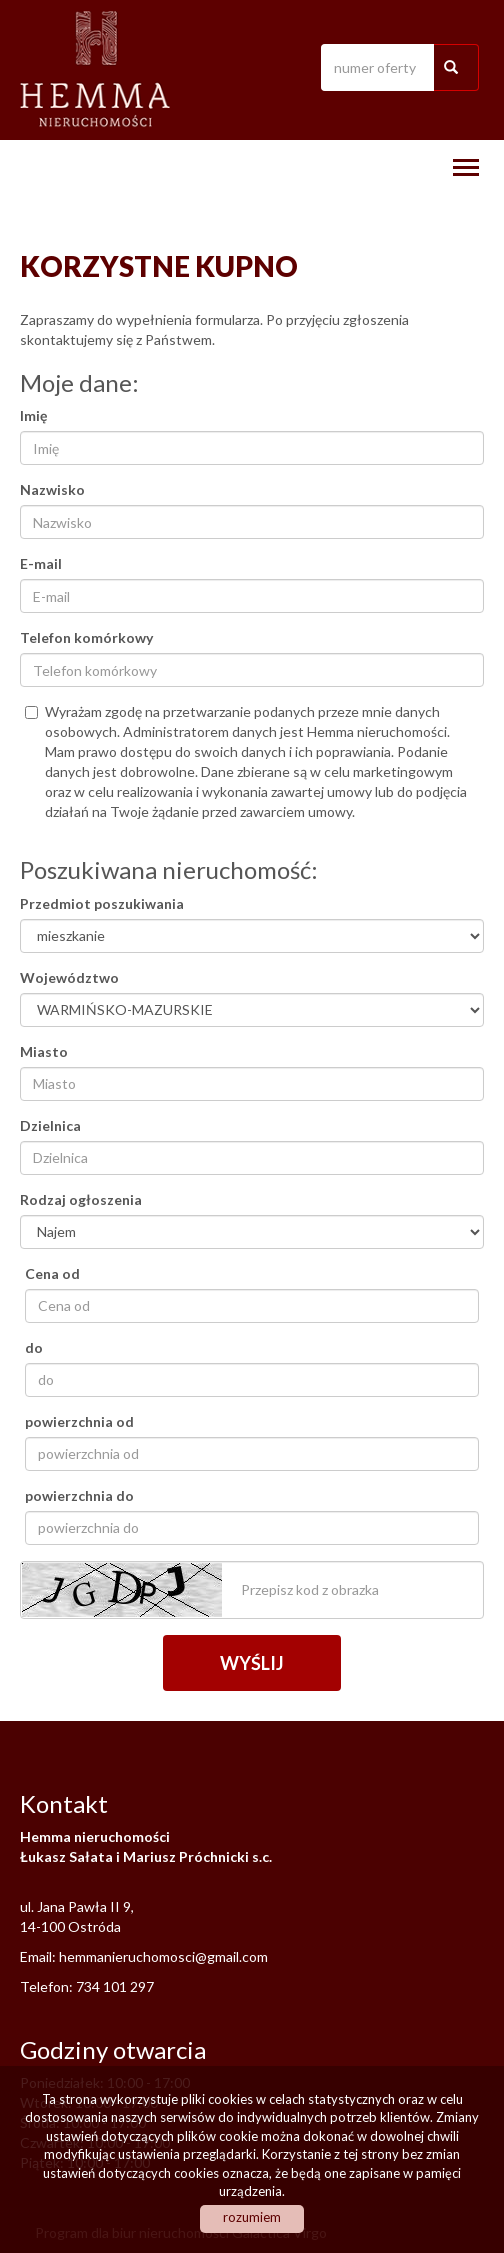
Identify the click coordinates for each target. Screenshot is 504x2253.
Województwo (69, 977)
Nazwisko (52, 489)
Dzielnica (50, 1125)
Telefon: (48, 1986)
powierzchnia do (79, 1495)
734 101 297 (115, 1986)
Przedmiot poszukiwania (102, 903)
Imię (33, 415)
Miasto (44, 1051)
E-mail (41, 563)
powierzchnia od (79, 1421)
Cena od (52, 1273)
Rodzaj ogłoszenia (81, 1199)
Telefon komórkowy (86, 637)
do (34, 1347)
